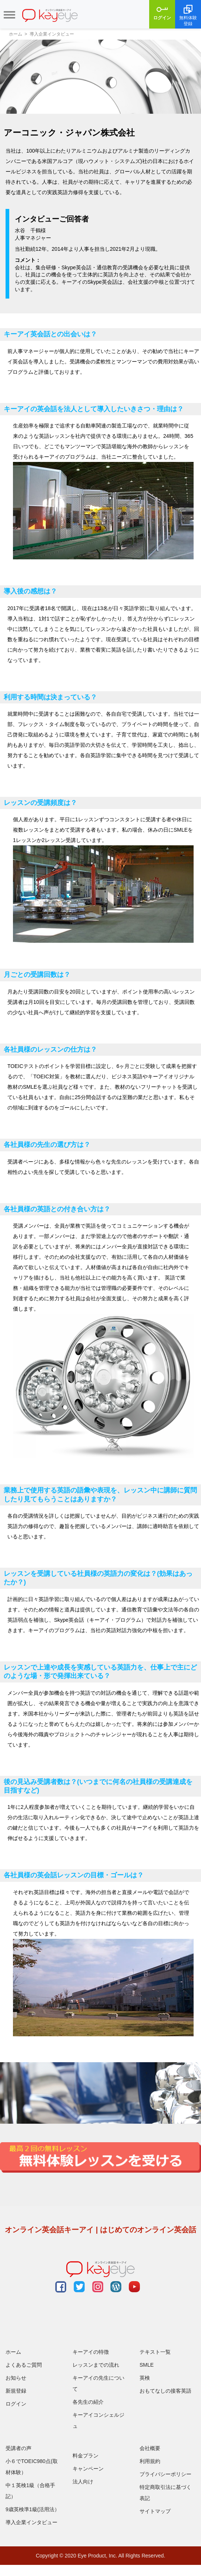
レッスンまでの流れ (96, 2365)
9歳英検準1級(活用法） (33, 2509)
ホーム (13, 2352)
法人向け (83, 2482)
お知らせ (16, 2378)
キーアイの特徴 (91, 2352)
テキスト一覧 (155, 2352)
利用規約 (150, 2461)
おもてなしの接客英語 (165, 2391)
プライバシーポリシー (165, 2474)
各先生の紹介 (88, 2402)
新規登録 (16, 2391)
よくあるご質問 (24, 2365)
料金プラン (85, 2456)
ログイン (162, 12)
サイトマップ (155, 2511)
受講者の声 (18, 2448)
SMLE (147, 2365)
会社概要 (150, 2448)
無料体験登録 (188, 15)
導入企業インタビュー (31, 2522)
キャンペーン (88, 2469)
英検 (145, 2378)
